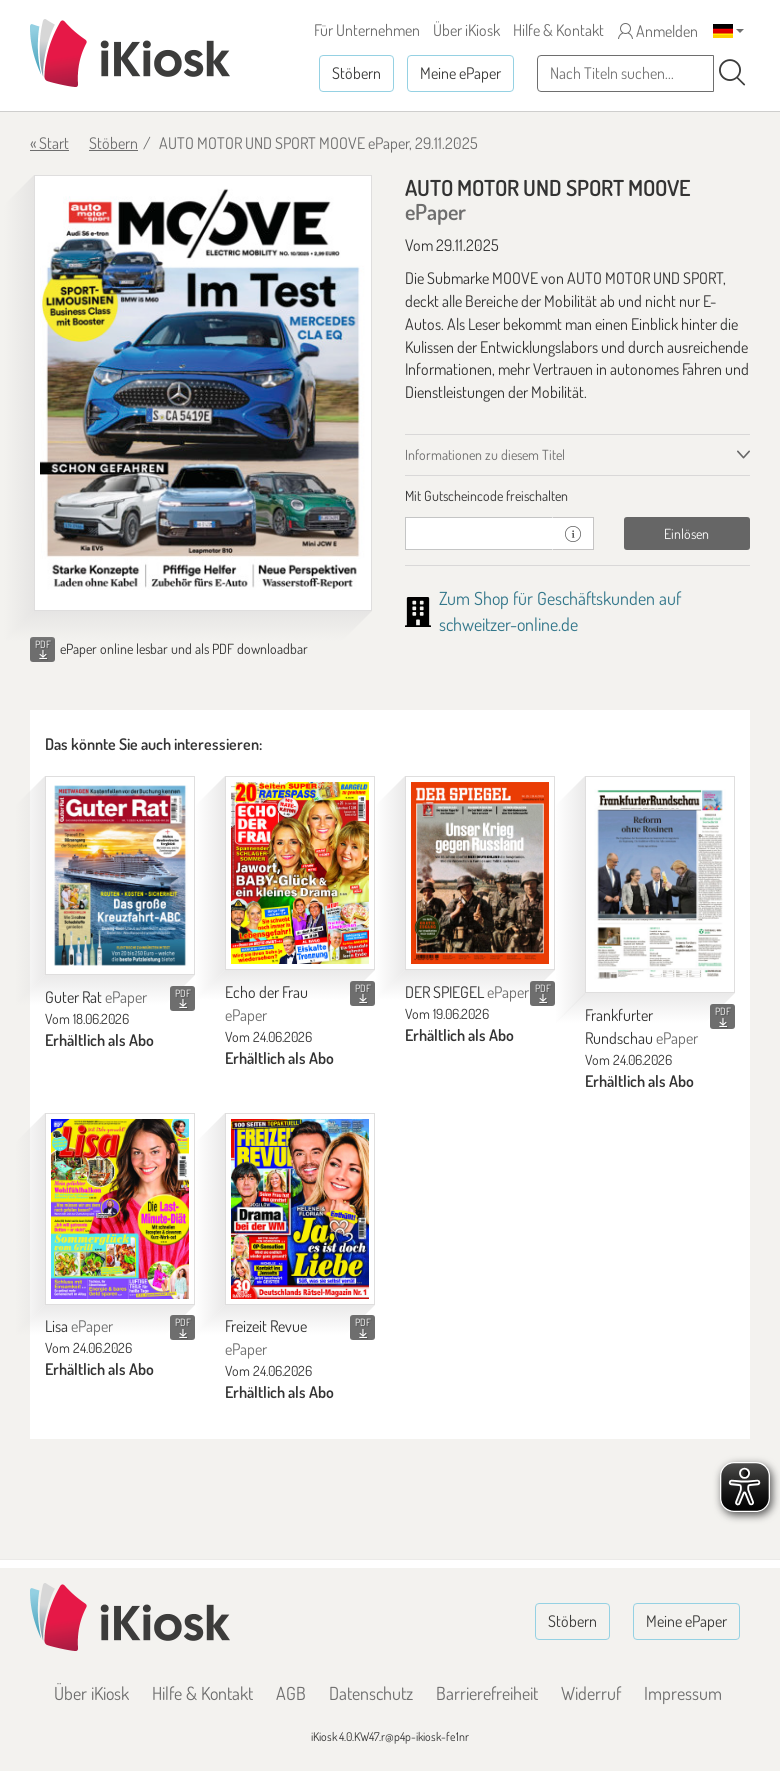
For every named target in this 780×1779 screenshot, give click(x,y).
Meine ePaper (460, 73)
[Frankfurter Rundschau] (660, 885)
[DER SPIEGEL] (480, 873)
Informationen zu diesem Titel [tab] (485, 454)
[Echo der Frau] (300, 873)
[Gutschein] (479, 533)
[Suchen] (732, 73)
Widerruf (591, 1693)
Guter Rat (96, 997)
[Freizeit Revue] (300, 1209)
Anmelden (658, 31)
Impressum (683, 1693)
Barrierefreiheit (487, 1693)
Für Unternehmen (367, 30)
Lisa (79, 1326)
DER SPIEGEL (467, 992)
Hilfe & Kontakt (558, 30)
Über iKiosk (466, 30)
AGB (291, 1693)
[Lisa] (120, 1209)
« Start (49, 143)
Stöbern (356, 73)
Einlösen (686, 533)
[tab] (577, 496)
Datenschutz (371, 1693)
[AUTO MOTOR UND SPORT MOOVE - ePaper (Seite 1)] (203, 393)
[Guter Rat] (120, 875)
